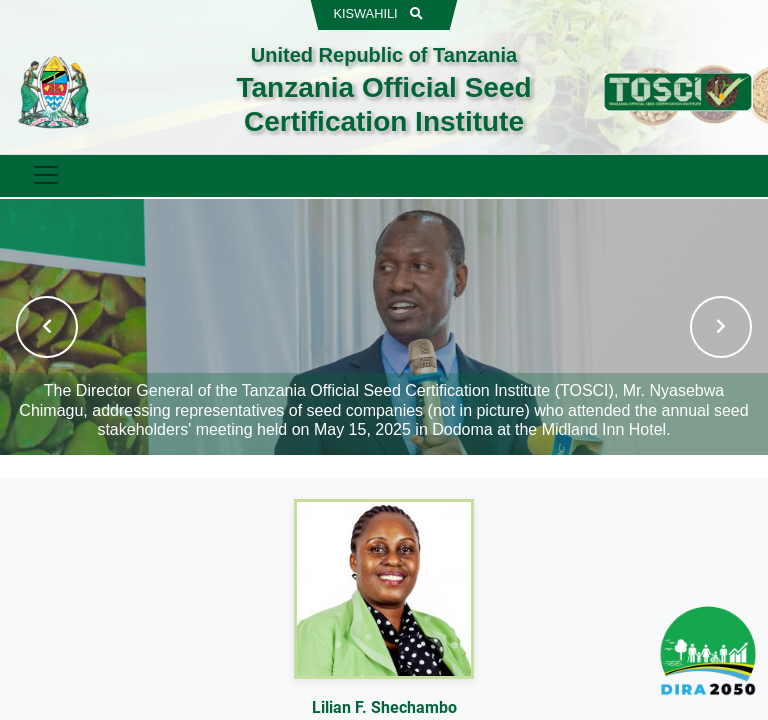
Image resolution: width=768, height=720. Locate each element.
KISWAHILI (365, 13)
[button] (47, 327)
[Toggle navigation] (44, 175)
